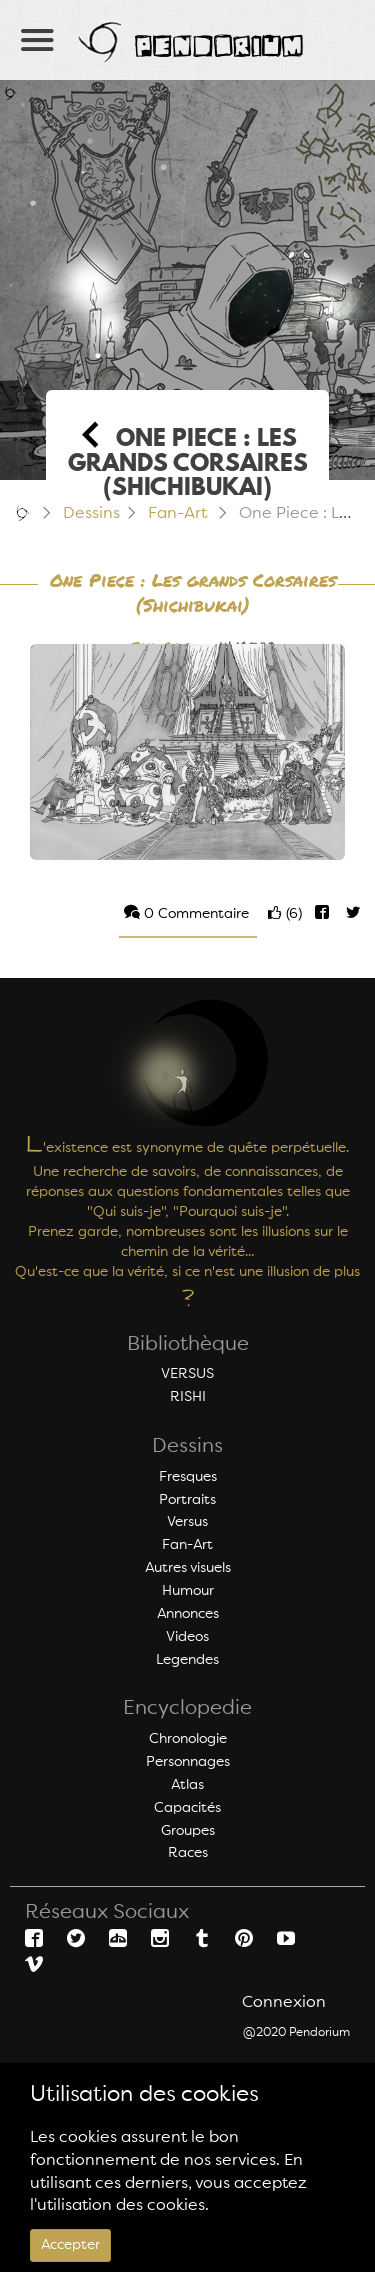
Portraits (187, 1500)
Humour (188, 1591)
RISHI (188, 1397)
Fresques (188, 1477)
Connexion (284, 2003)
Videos (187, 1637)
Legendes (187, 1660)
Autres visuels (188, 1568)
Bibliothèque (188, 1345)
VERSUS (187, 1374)
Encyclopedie (187, 1709)
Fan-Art (177, 514)
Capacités (187, 1808)
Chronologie (188, 1739)
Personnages (188, 1762)
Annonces (188, 1614)
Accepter (70, 2245)
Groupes (188, 1831)
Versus (187, 1522)
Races (188, 1853)
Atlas (187, 1785)
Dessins (91, 514)
